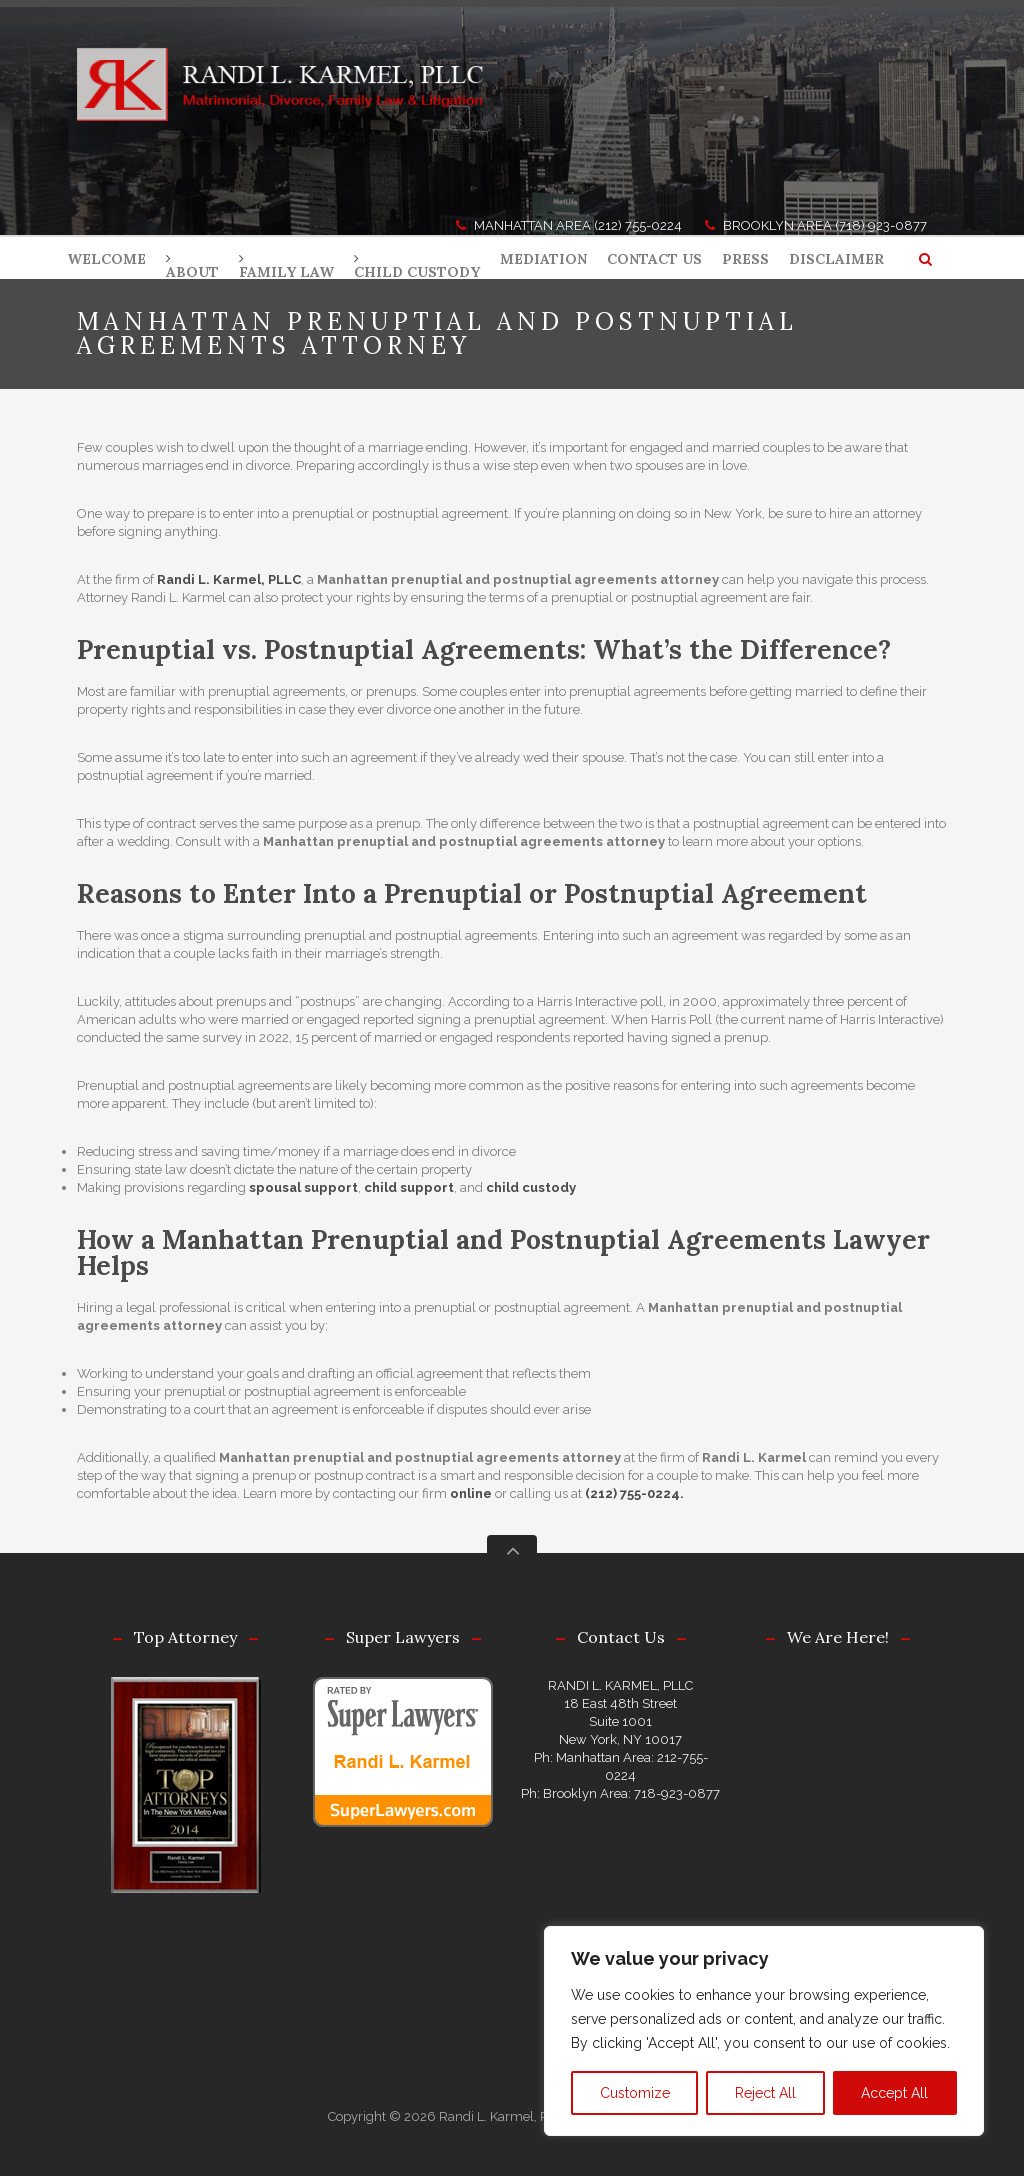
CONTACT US (654, 259)
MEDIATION (543, 259)
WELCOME (106, 259)
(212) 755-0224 (638, 225)
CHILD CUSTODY (417, 272)
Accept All (894, 2093)
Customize (635, 2093)
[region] (764, 2031)
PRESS (745, 259)
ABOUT (192, 272)
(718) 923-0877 (881, 225)
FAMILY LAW (286, 272)
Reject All (765, 2093)
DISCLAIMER (836, 259)
